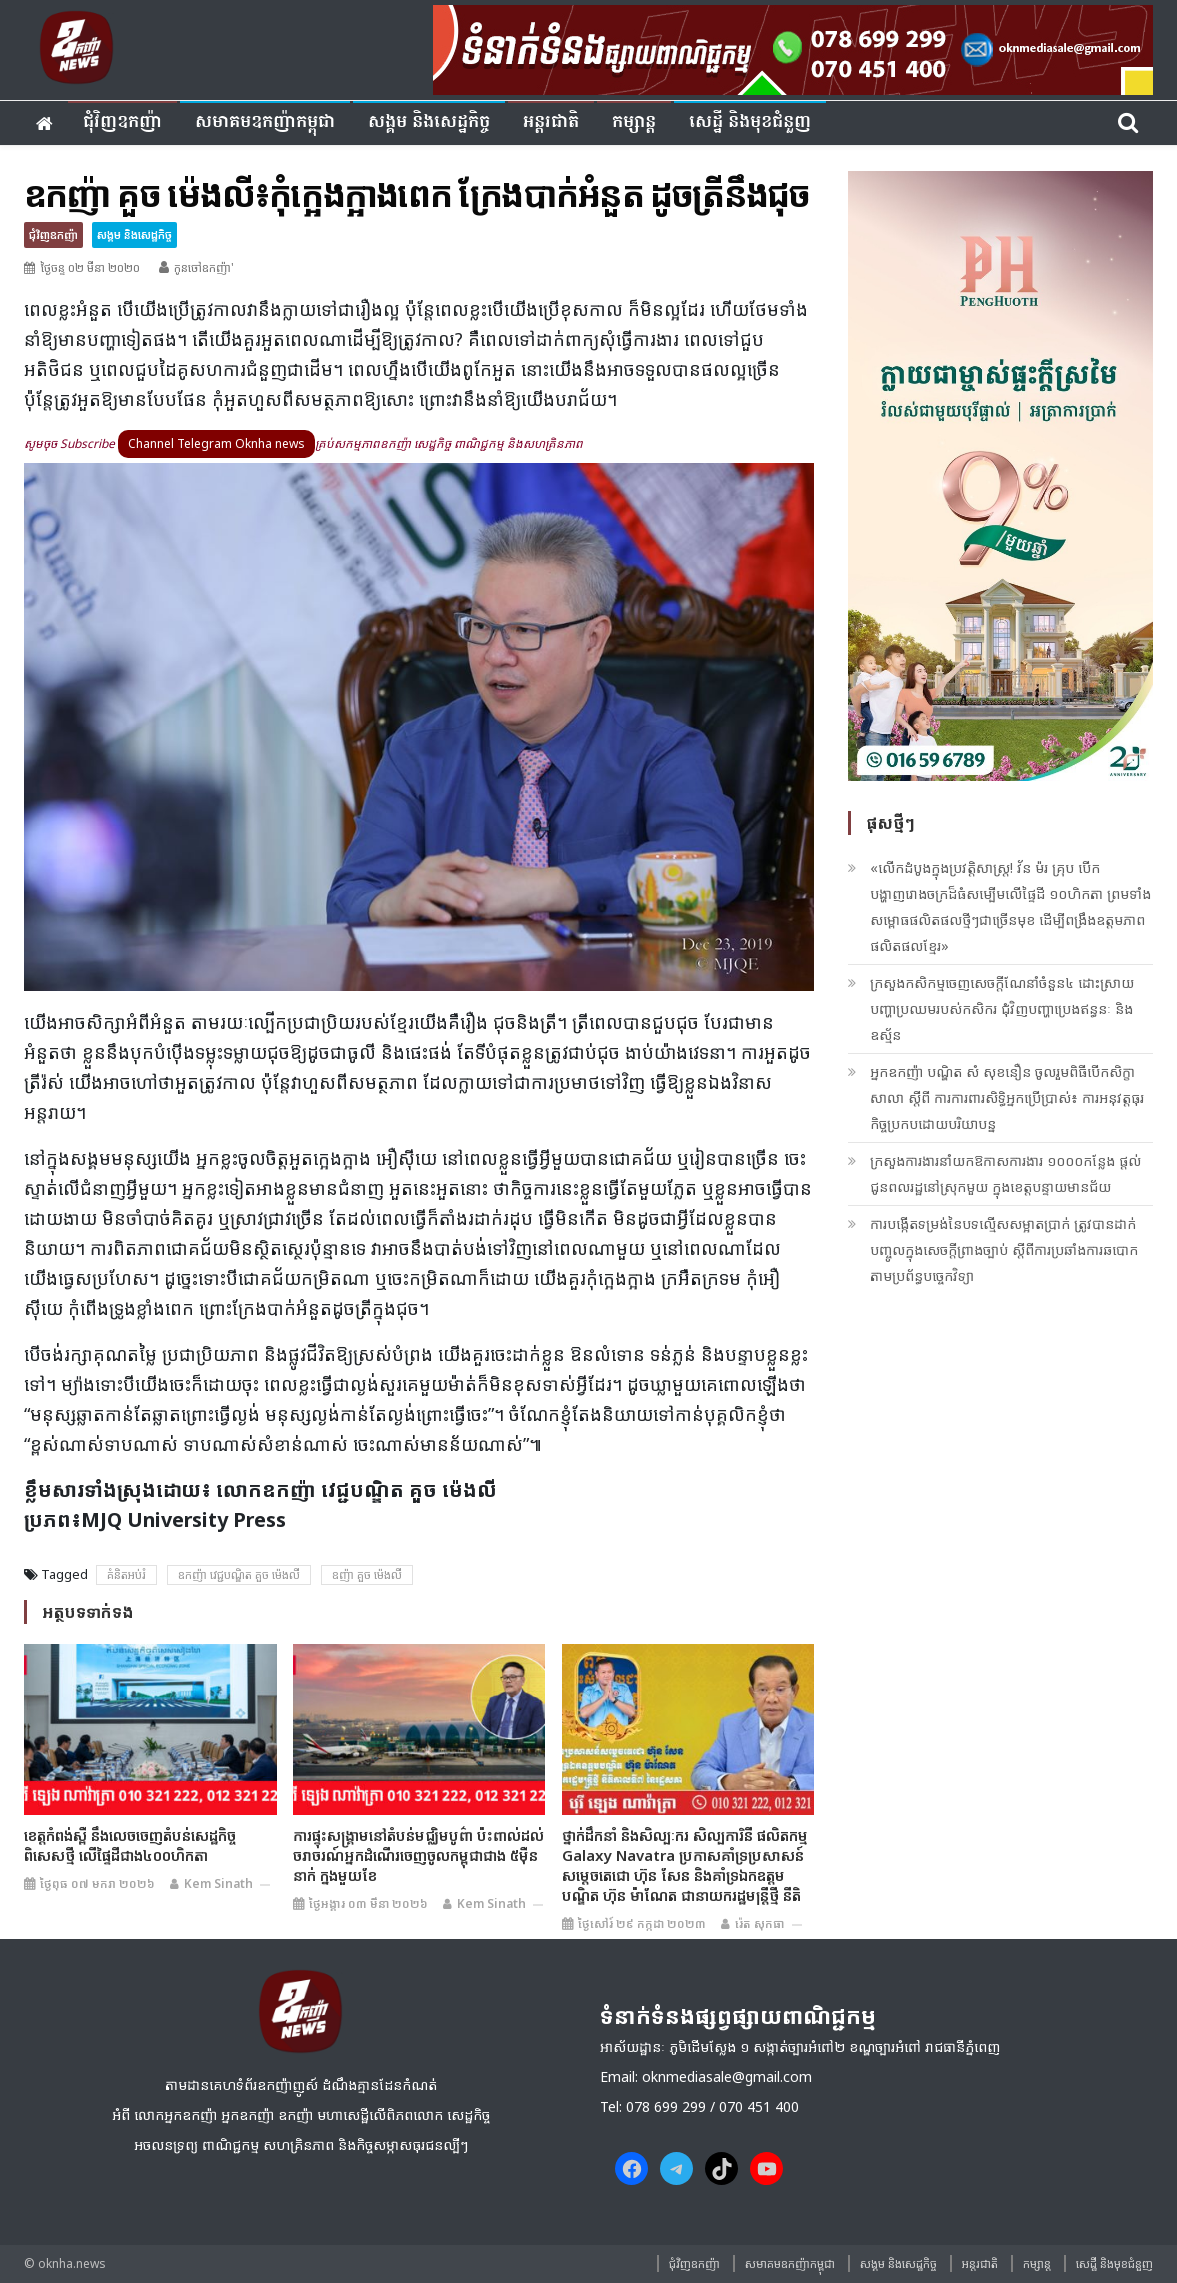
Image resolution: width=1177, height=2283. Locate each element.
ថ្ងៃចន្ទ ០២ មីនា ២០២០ (90, 267)
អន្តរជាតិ (551, 122)
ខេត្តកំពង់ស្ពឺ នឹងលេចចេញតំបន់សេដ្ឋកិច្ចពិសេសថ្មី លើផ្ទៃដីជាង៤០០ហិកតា (130, 1845)
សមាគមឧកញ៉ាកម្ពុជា (265, 122)
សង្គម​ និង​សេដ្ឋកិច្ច (429, 122)
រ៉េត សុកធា (760, 1923)
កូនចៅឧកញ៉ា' (204, 267)
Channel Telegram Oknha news (216, 443)
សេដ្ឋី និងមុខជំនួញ (750, 122)
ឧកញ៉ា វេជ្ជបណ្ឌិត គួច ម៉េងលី (239, 1574)
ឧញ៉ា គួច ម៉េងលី (367, 1574)
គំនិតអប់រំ (126, 1574)
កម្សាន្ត (634, 122)
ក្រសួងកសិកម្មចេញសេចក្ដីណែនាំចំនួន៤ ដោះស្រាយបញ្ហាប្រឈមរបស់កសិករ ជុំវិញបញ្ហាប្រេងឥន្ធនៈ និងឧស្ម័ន (1002, 1008)
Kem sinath (218, 1883)
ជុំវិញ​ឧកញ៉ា (122, 122)
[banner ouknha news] (793, 47)
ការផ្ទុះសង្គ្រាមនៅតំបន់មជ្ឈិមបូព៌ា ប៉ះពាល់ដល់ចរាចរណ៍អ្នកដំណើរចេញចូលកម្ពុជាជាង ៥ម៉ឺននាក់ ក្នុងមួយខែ (418, 1855)
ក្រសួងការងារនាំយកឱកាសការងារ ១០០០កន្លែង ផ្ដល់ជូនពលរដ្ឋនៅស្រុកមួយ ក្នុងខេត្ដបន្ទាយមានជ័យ (1005, 1173)
